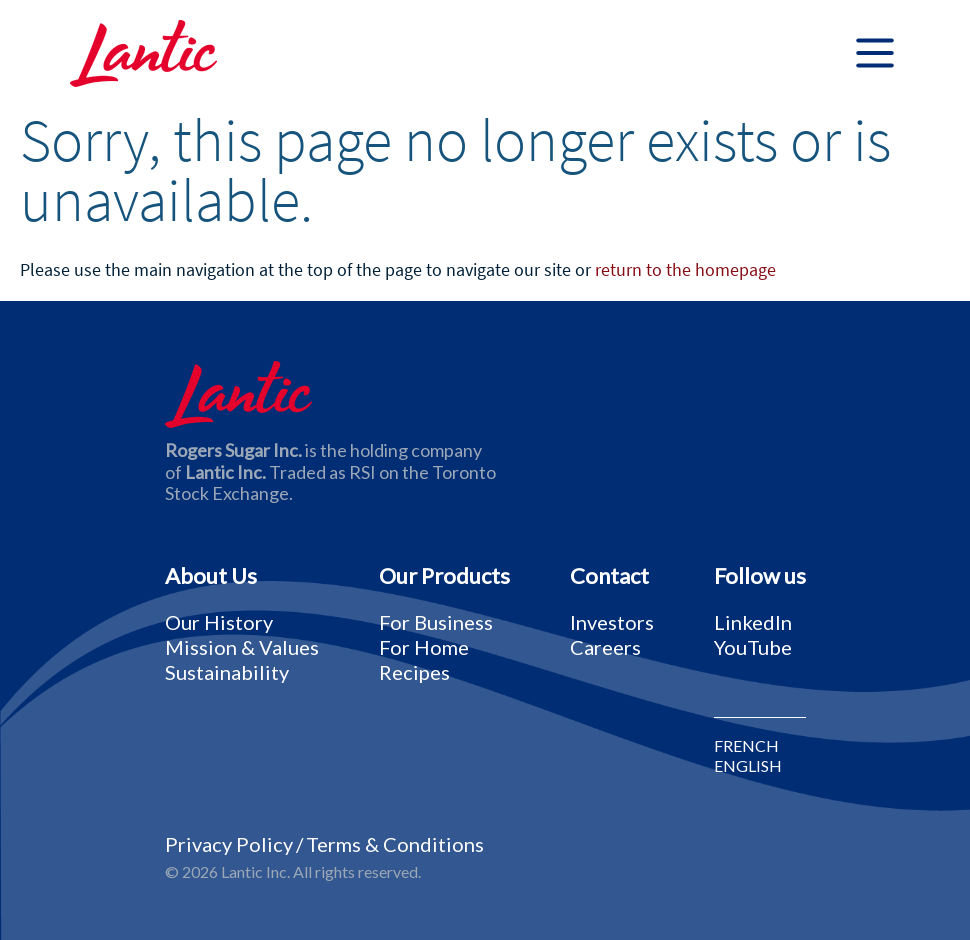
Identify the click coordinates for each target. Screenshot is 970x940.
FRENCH (746, 746)
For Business (436, 622)
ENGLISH (748, 766)
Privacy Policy (229, 844)
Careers (605, 647)
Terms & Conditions (395, 844)
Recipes (414, 672)
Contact (609, 576)
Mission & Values (242, 647)
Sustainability (227, 672)
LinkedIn (753, 622)
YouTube (753, 647)
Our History (219, 622)
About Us (211, 576)
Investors (612, 622)
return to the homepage (685, 269)
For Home (424, 647)
